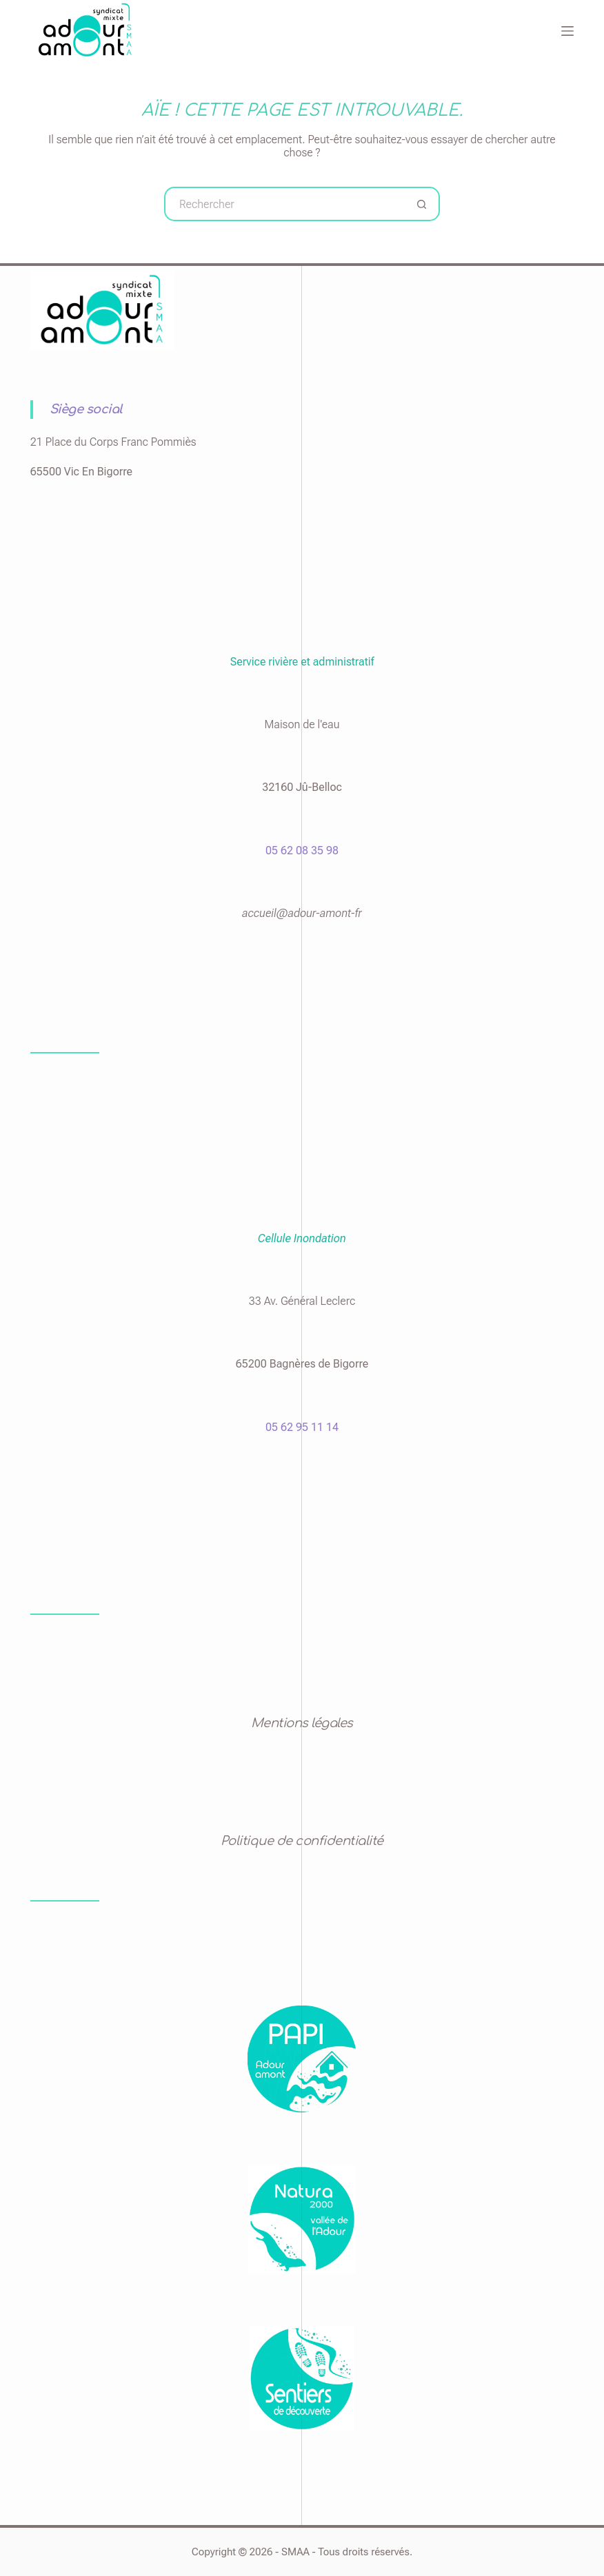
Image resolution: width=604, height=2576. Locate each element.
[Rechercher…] (284, 204)
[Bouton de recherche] (422, 204)
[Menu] (567, 31)
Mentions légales (302, 1723)
